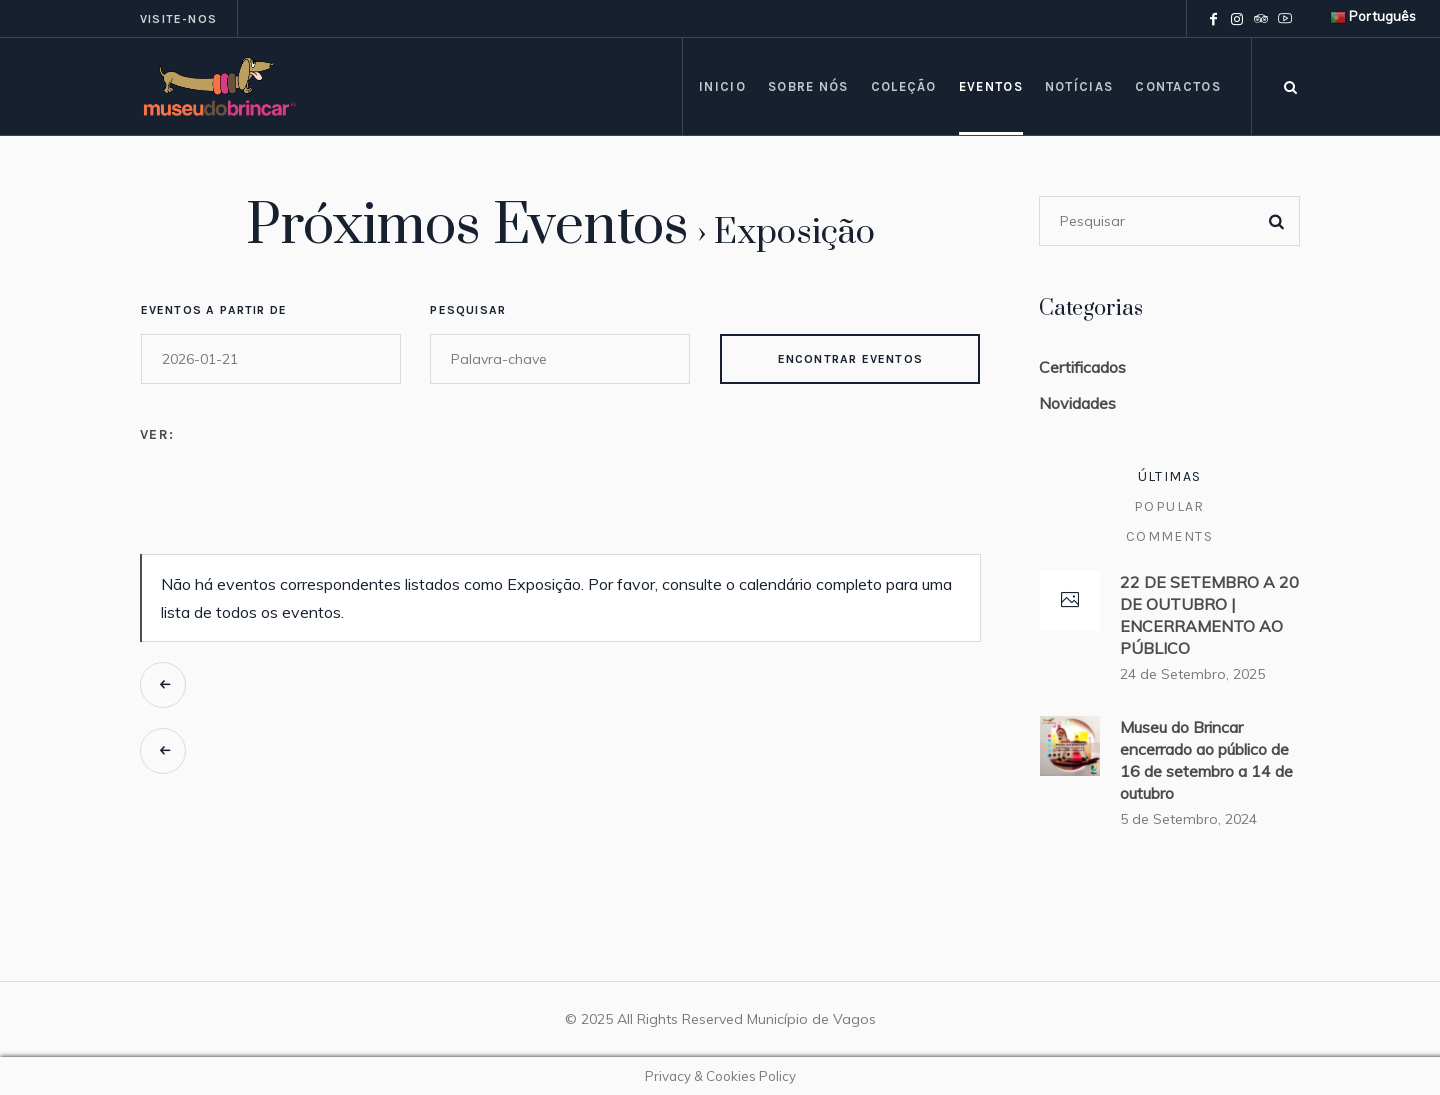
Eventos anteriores (163, 685)
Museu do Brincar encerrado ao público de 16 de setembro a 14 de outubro (1206, 760)
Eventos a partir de (214, 310)
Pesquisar (468, 310)
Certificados (1082, 367)
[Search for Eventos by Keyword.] (560, 359)
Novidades (1077, 403)
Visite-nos (178, 19)
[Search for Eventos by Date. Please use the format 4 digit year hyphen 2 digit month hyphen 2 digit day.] (271, 359)
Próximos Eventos (467, 226)
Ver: (157, 434)
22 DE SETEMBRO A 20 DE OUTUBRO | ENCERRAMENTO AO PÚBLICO (1209, 615)
